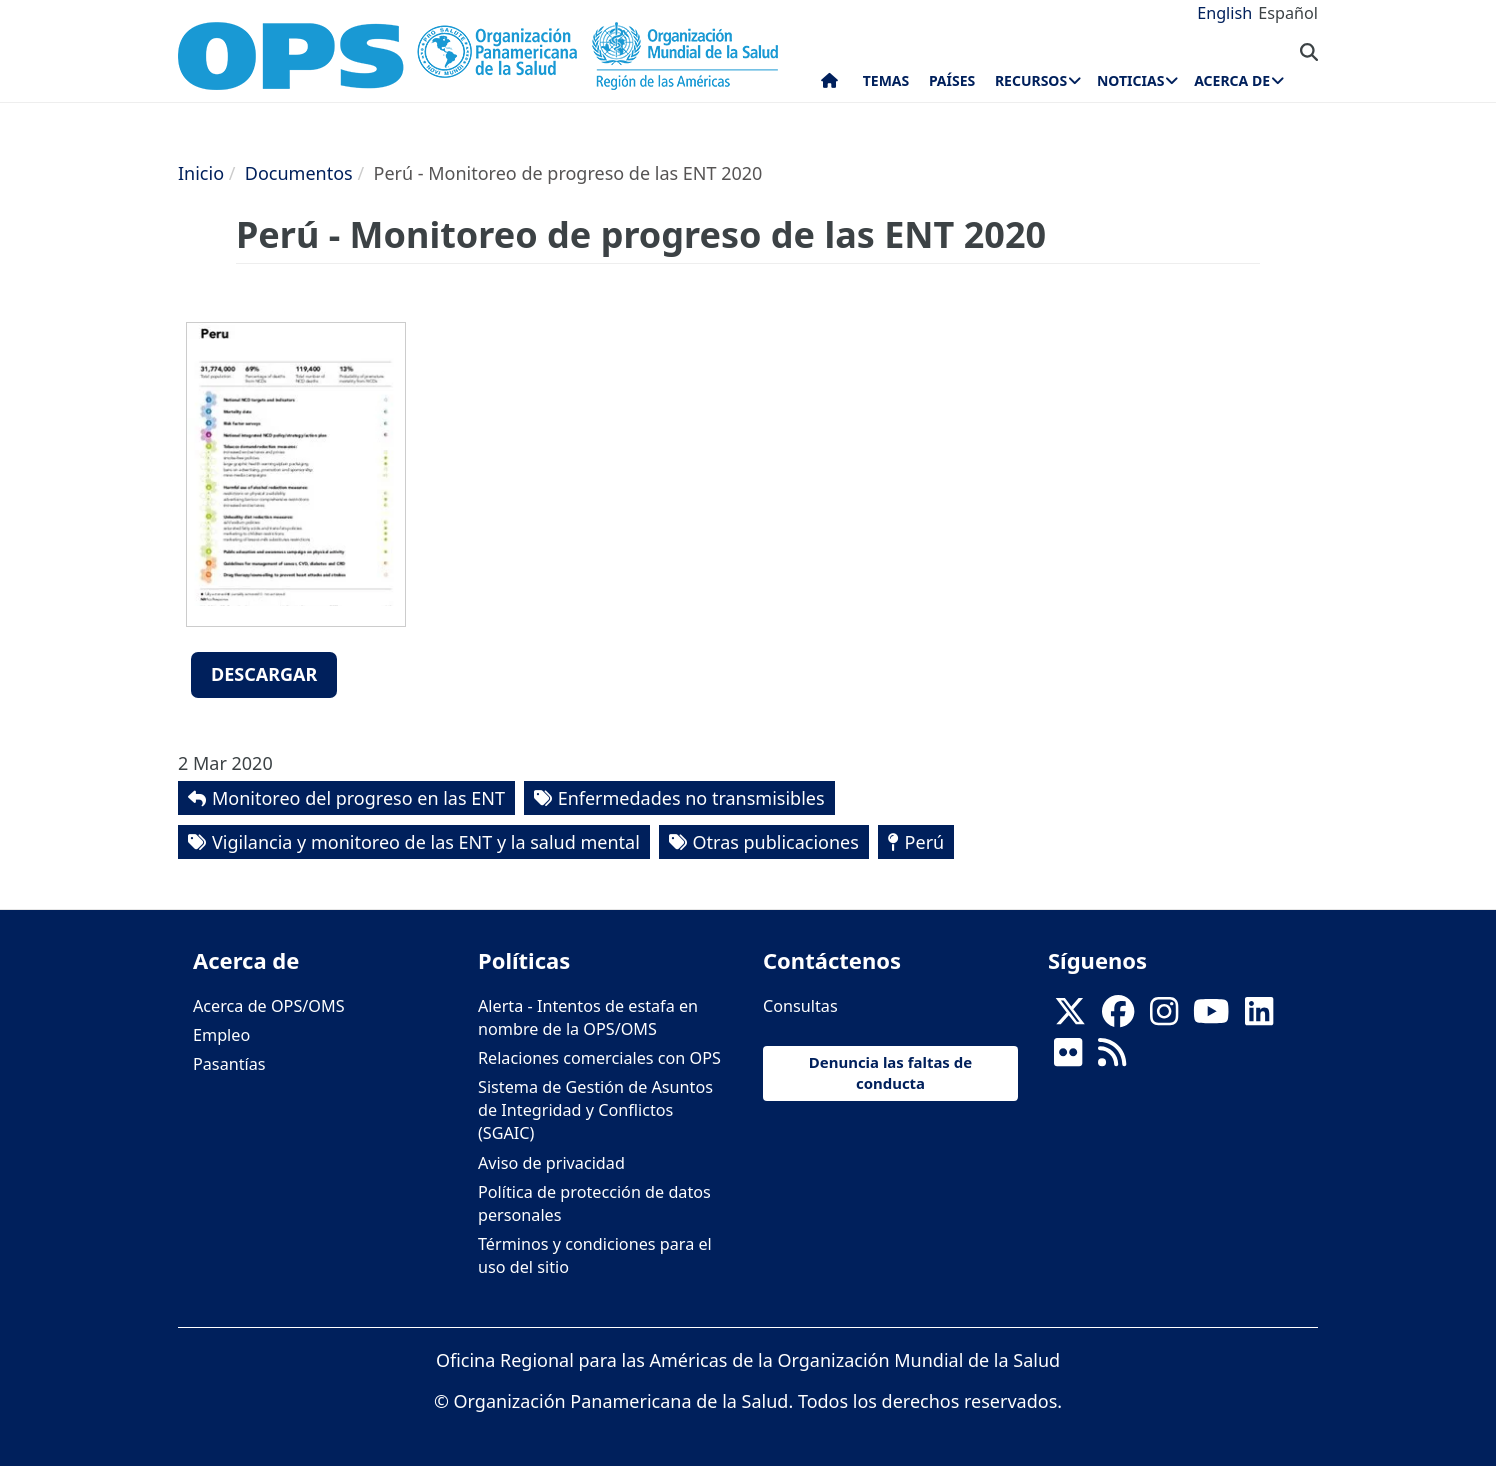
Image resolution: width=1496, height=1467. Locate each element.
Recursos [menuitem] (1031, 80)
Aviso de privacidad (551, 1163)
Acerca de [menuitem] (1232, 80)
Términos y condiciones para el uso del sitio (595, 1255)
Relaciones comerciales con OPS (599, 1058)
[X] (1070, 1017)
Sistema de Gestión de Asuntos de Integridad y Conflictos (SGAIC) (595, 1110)
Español (1288, 13)
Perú (925, 842)
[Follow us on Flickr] (1068, 1058)
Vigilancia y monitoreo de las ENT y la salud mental (426, 842)
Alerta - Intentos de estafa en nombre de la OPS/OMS (588, 1017)
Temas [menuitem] (886, 80)
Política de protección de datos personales (594, 1203)
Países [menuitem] (952, 80)
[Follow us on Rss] (1112, 1058)
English (1224, 13)
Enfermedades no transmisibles (691, 798)
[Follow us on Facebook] (1118, 1017)
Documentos (299, 173)
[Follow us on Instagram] (1164, 1017)
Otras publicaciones (776, 842)
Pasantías (229, 1064)
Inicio (201, 173)
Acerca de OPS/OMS (269, 1006)
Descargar (264, 674)
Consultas (800, 1006)
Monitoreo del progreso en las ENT (358, 798)
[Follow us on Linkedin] (1259, 1017)
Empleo (221, 1035)
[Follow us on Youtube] (1211, 1017)
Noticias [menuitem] (1130, 80)
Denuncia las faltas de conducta (890, 1072)
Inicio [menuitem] (829, 85)
